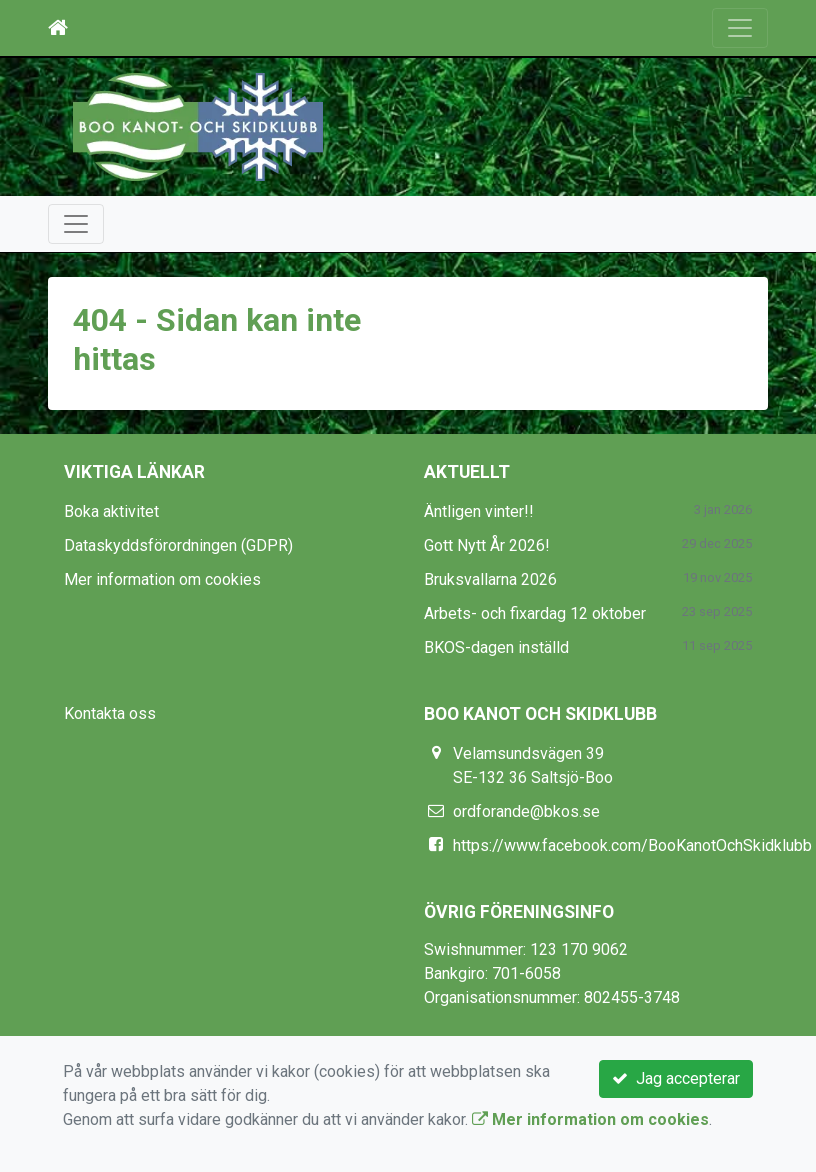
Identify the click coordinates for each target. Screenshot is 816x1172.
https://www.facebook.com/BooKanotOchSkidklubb (632, 845)
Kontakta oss (110, 713)
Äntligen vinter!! (479, 511)
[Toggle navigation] (740, 28)
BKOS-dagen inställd (496, 647)
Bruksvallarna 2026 (490, 579)
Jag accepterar (676, 1078)
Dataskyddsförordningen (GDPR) (178, 545)
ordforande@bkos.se (526, 811)
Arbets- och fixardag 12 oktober (535, 613)
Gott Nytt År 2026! (487, 545)
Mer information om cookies (162, 579)
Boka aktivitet (111, 511)
